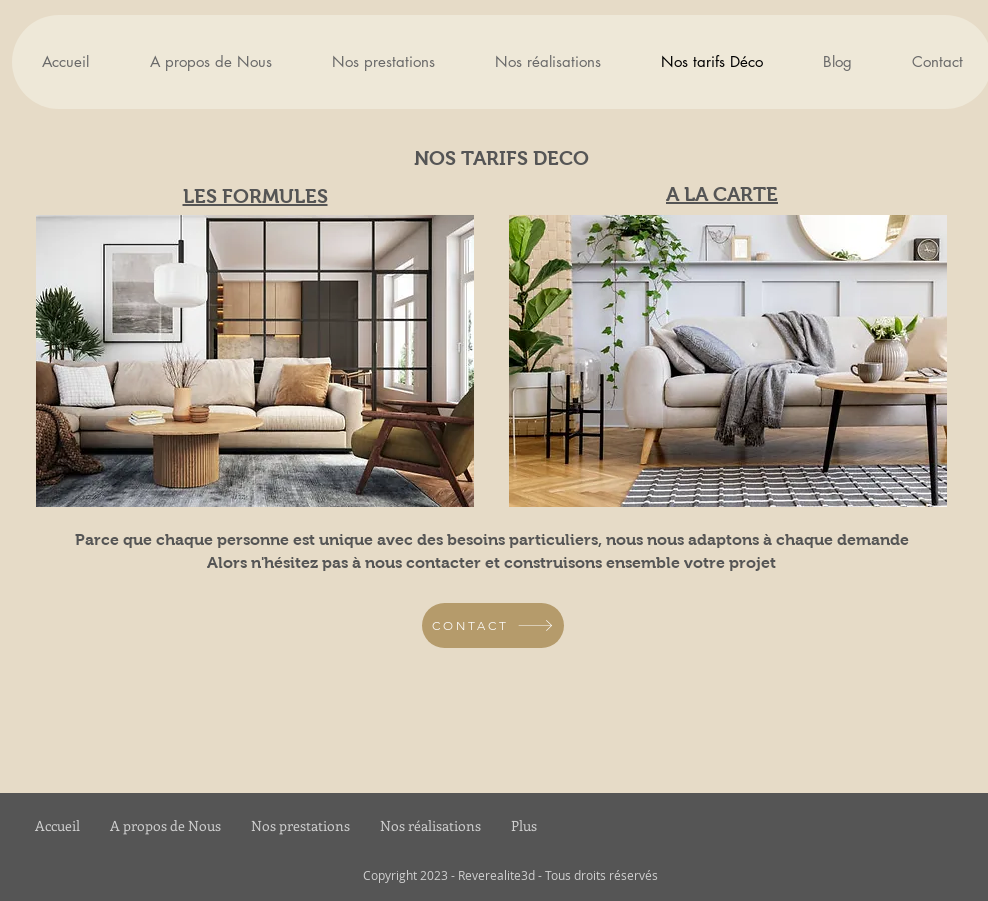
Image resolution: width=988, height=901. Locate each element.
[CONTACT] (493, 625)
